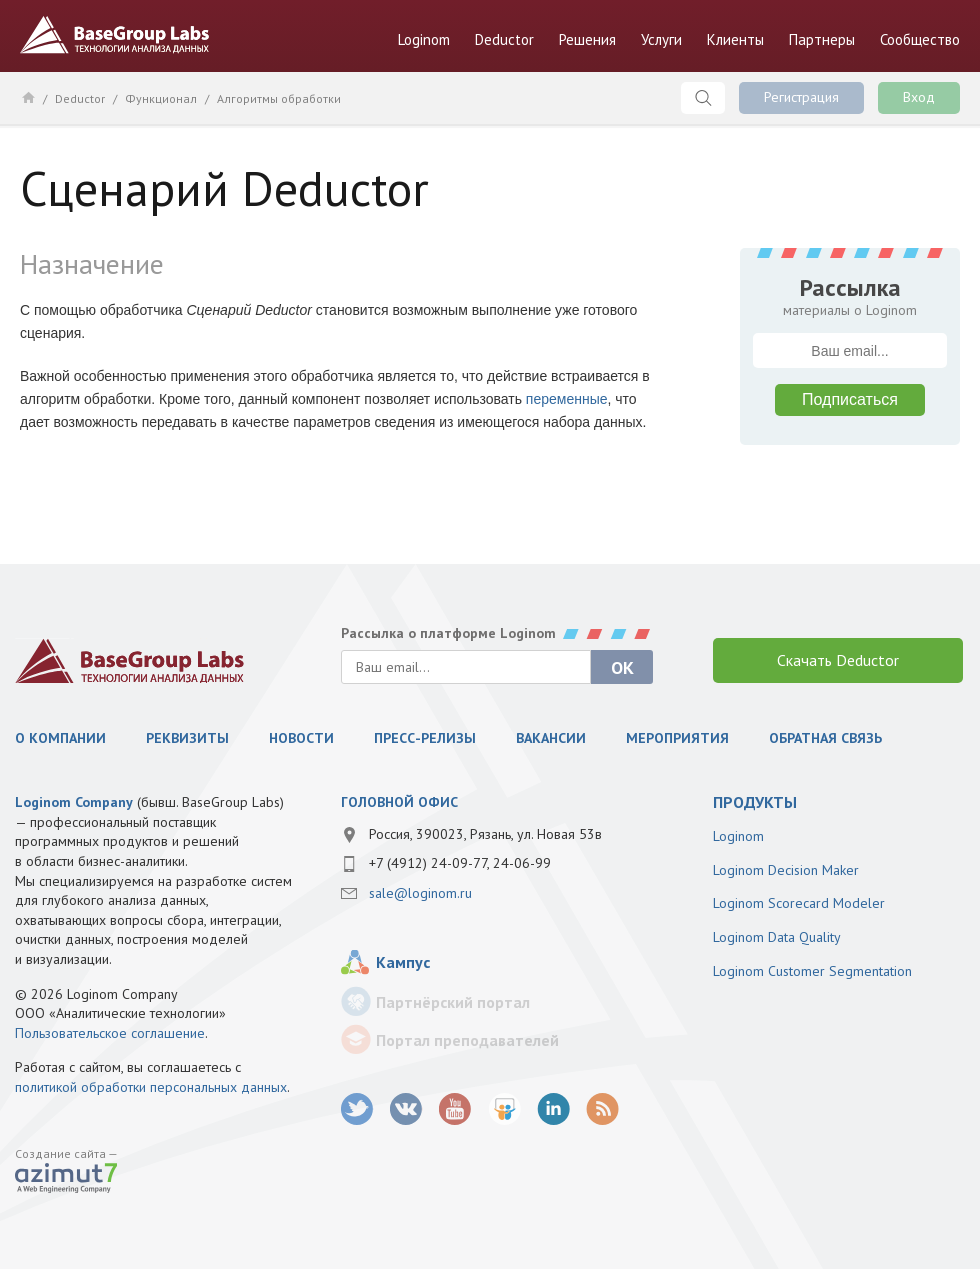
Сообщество (920, 39)
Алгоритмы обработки (279, 98)
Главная (27, 97)
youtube (455, 1109)
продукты (755, 802)
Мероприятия (677, 738)
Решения (587, 39)
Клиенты (735, 39)
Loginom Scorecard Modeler (799, 903)
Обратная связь (825, 738)
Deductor (504, 39)
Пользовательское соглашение (110, 1033)
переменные (567, 399)
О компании (60, 738)
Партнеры (822, 39)
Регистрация (801, 97)
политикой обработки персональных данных (151, 1087)
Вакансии (551, 738)
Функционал (161, 98)
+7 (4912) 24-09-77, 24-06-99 (460, 863)
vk (406, 1109)
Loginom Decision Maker (786, 870)
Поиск (703, 98)
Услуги (661, 39)
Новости (301, 738)
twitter (357, 1109)
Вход (919, 97)
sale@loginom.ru (420, 893)
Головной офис (399, 802)
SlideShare (504, 1109)
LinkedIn (553, 1109)
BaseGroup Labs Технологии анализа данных (115, 35)
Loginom (424, 39)
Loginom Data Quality (777, 937)
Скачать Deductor (838, 660)
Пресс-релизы (425, 738)
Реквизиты (187, 738)
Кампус (403, 962)
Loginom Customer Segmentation (812, 971)
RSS (602, 1109)
